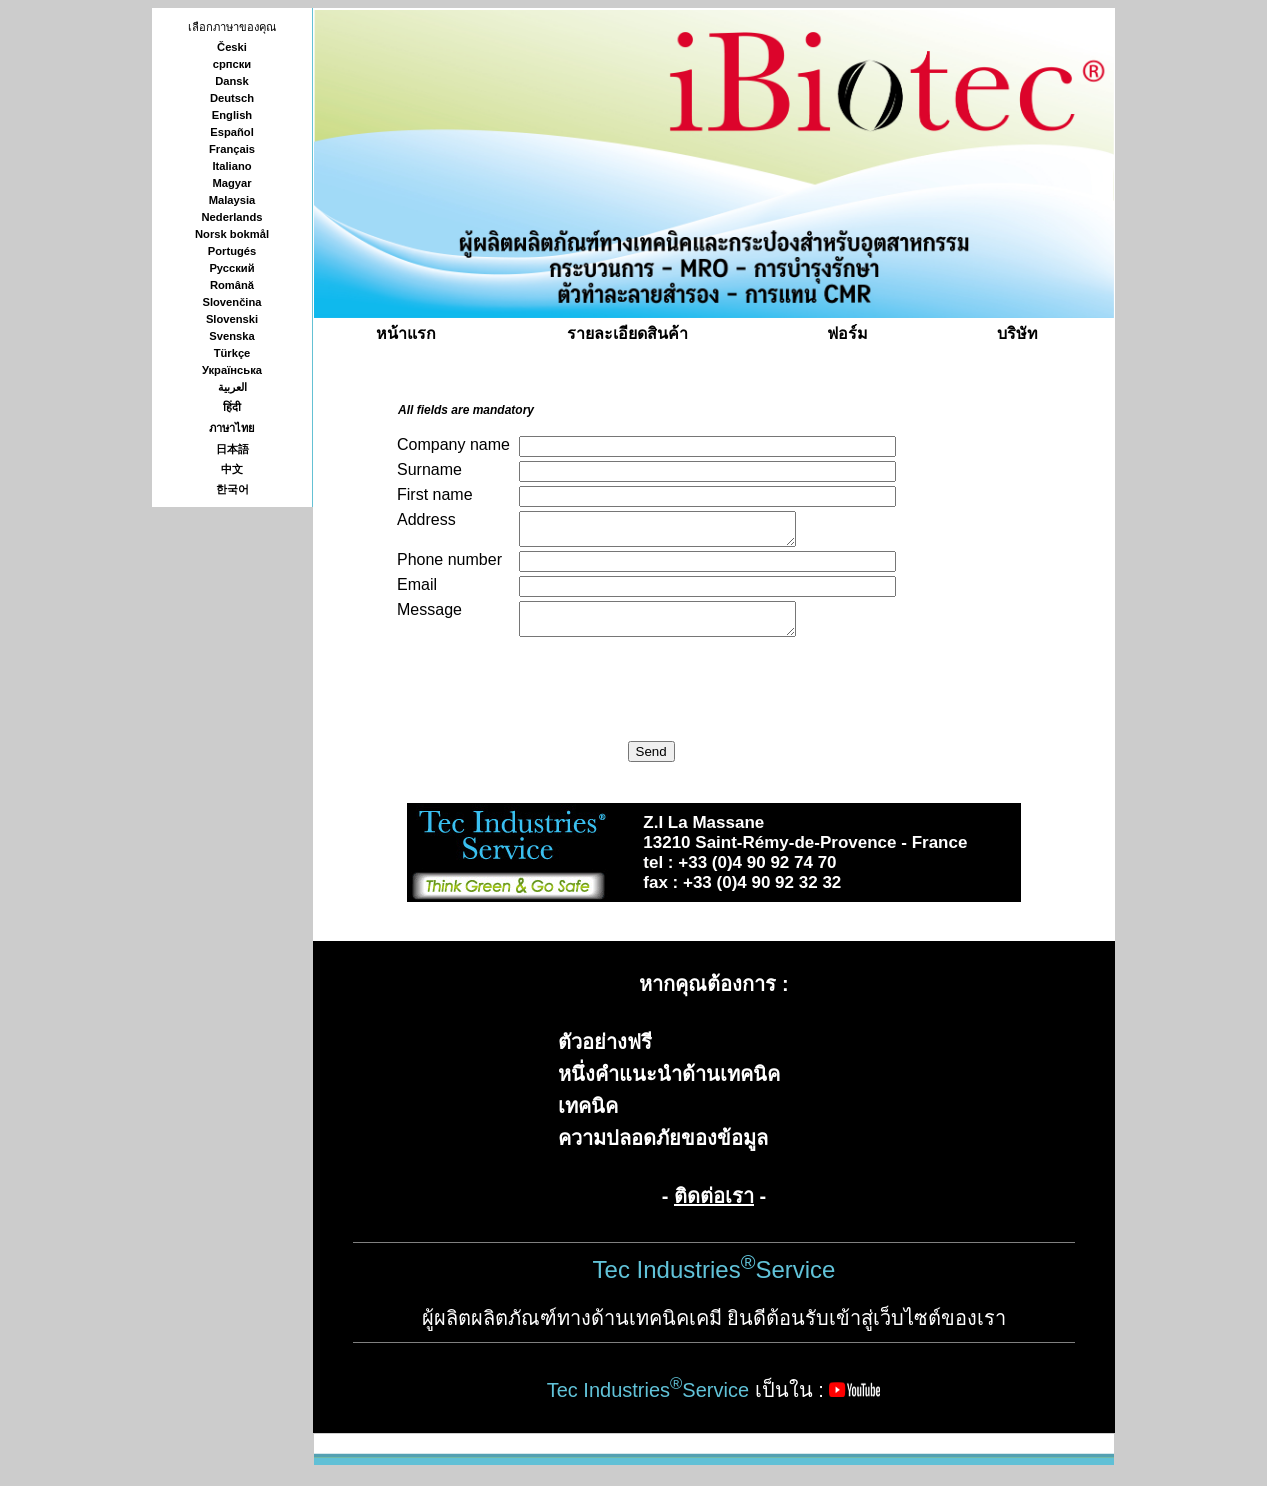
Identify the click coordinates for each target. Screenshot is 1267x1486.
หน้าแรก (406, 333)
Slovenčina (231, 302)
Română (232, 285)
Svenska (231, 336)
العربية (232, 387)
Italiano (231, 166)
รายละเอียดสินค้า (627, 333)
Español (232, 132)
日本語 (232, 449)
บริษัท (1017, 333)
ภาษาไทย (232, 428)
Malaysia (232, 200)
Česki (232, 47)
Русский (231, 268)
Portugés (232, 251)
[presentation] (549, 692)
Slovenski (232, 319)
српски (232, 64)
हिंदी (232, 407)
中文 (232, 469)
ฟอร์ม (847, 333)
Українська (232, 370)
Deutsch (232, 98)
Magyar (231, 183)
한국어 (232, 489)
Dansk (232, 81)
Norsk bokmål (232, 234)
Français (232, 149)
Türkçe (232, 353)
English (232, 115)
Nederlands (232, 217)
